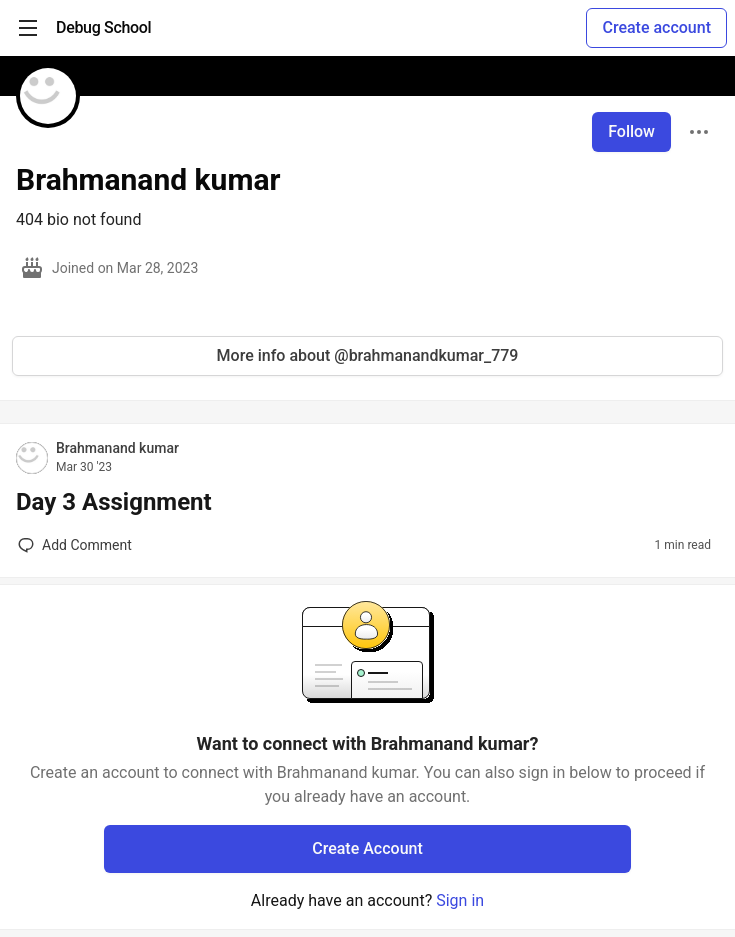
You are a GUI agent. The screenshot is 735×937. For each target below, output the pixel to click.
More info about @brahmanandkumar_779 (368, 355)
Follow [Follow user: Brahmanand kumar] (631, 131)
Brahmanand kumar (117, 448)
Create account (656, 27)
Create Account (367, 848)
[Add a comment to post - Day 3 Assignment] (75, 545)
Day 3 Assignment (114, 502)
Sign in (460, 900)
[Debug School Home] (103, 28)
